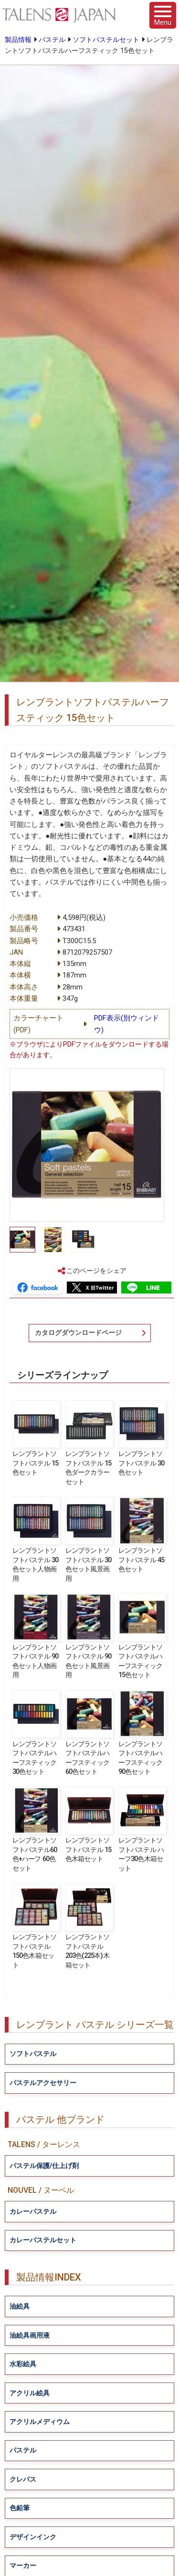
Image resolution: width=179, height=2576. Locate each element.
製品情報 (18, 40)
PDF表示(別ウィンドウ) (126, 1024)
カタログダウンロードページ (78, 1333)
